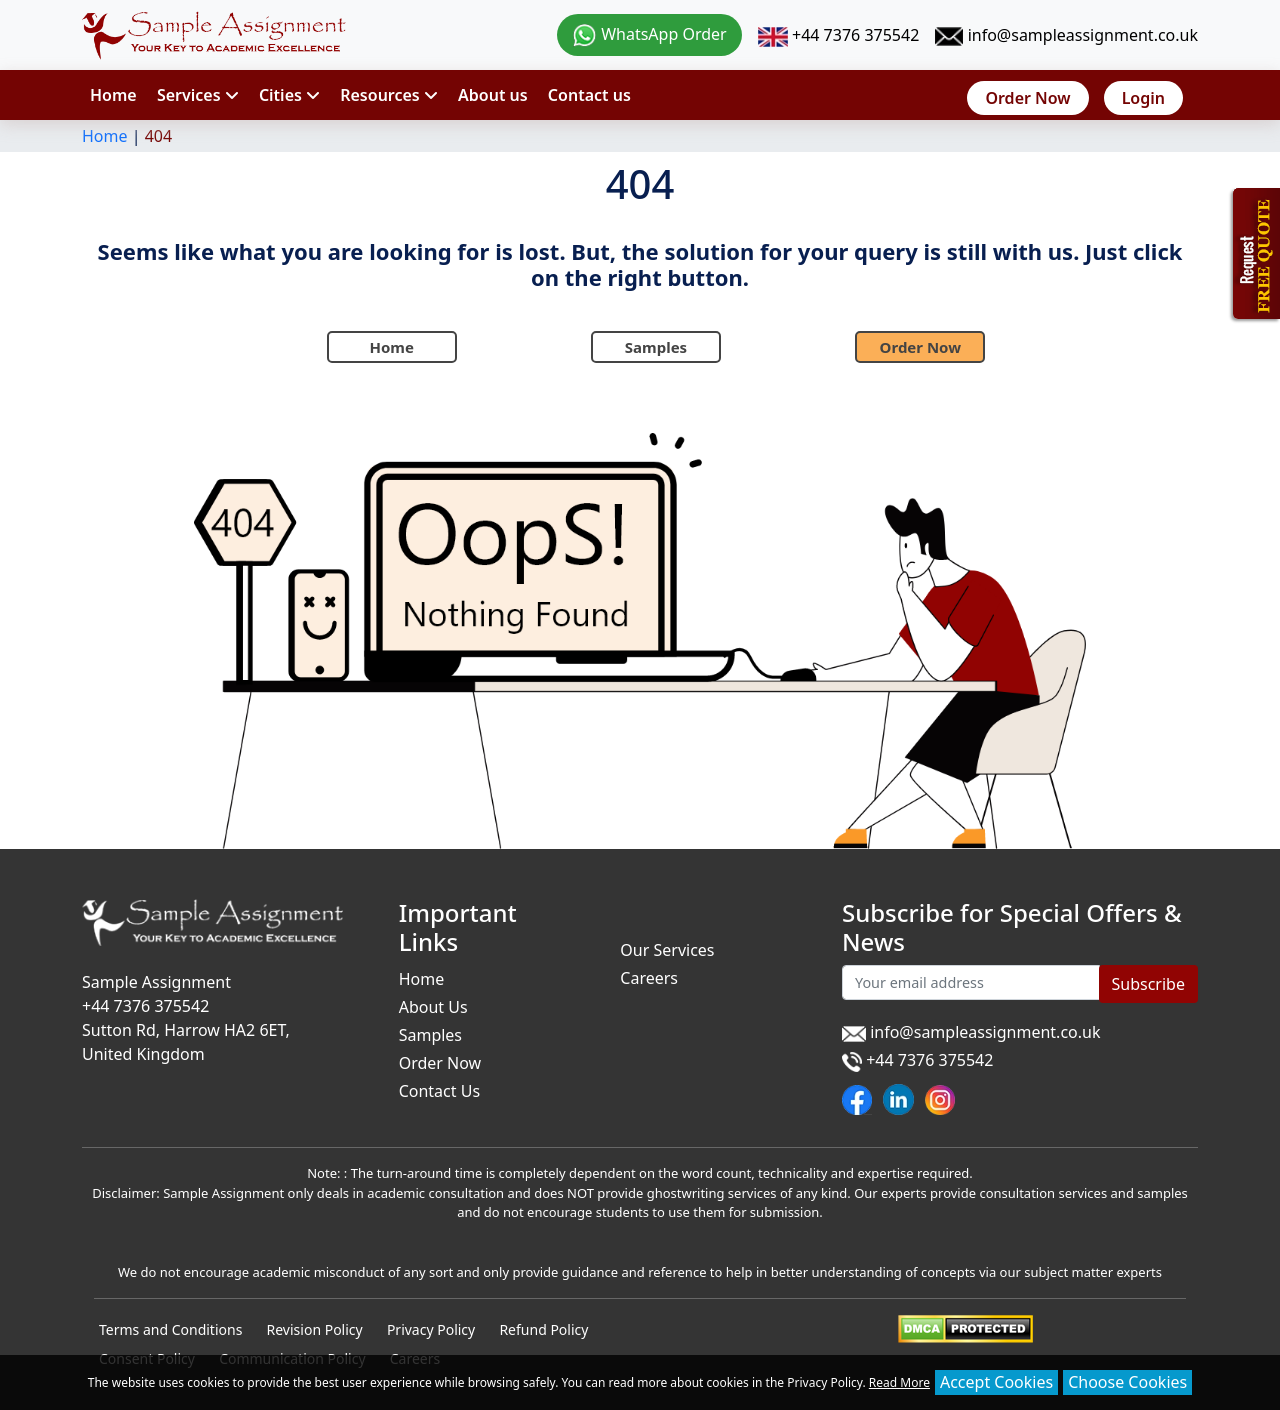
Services (198, 95)
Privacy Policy (431, 1329)
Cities (289, 95)
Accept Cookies (996, 1382)
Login (1143, 98)
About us (493, 95)
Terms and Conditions (170, 1329)
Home (113, 95)
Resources (389, 95)
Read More (899, 1382)
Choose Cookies (1127, 1382)
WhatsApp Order (649, 34)
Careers (649, 978)
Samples (656, 347)
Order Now (1027, 98)
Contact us (589, 95)
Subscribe (1148, 984)
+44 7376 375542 (838, 35)
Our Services (667, 950)
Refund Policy (543, 1329)
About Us (433, 1007)
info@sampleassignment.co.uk (1066, 35)
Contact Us (439, 1091)
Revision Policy (315, 1329)
